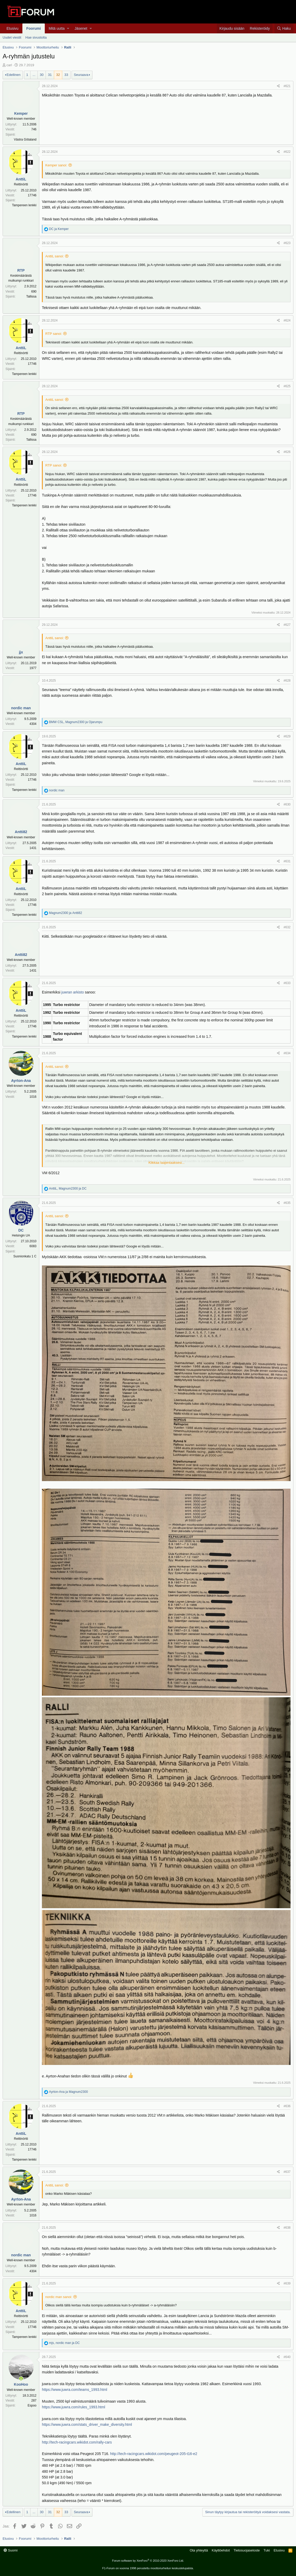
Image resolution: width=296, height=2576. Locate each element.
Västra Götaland (25, 139)
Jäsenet (80, 28)
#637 (287, 2172)
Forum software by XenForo (148, 2560)
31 (50, 75)
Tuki (266, 2550)
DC (20, 1230)
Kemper (21, 113)
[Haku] (283, 28)
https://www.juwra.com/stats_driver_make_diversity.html (87, 2424)
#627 (287, 625)
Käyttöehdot (221, 2550)
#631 (287, 861)
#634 (287, 1053)
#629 (287, 736)
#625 (287, 386)
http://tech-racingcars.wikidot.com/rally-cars (77, 2442)
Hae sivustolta (36, 37)
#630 (287, 804)
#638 (287, 2227)
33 (66, 75)
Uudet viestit (12, 37)
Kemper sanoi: (56, 165)
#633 (287, 983)
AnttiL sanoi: (54, 256)
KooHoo (21, 2384)
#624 (287, 320)
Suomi (10, 2550)
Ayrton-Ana (21, 1080)
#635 (287, 1203)
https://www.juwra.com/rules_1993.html (73, 2407)
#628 (287, 680)
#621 (287, 86)
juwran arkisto (72, 992)
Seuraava (81, 75)
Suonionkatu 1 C (24, 1256)
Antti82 (21, 832)
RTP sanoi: (53, 334)
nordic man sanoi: (58, 2297)
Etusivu (12, 28)
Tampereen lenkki (24, 205)
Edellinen (14, 75)
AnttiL (21, 179)
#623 (287, 243)
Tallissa (31, 296)
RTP (21, 270)
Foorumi (33, 28)
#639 (287, 2283)
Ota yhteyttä (199, 2550)
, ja (75, 722)
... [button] (34, 75)
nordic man (21, 708)
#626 (287, 452)
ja (58, 229)
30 (41, 75)
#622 (287, 152)
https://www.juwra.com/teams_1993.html (74, 2389)
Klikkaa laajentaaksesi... (166, 1163)
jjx (21, 652)
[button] (68, 28)
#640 (287, 2357)
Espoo (32, 2405)
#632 (287, 927)
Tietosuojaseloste (247, 2550)
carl (9, 65)
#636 (287, 2106)
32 (58, 75)
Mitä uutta (57, 28)
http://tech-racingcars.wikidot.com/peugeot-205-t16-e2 (153, 2454)
